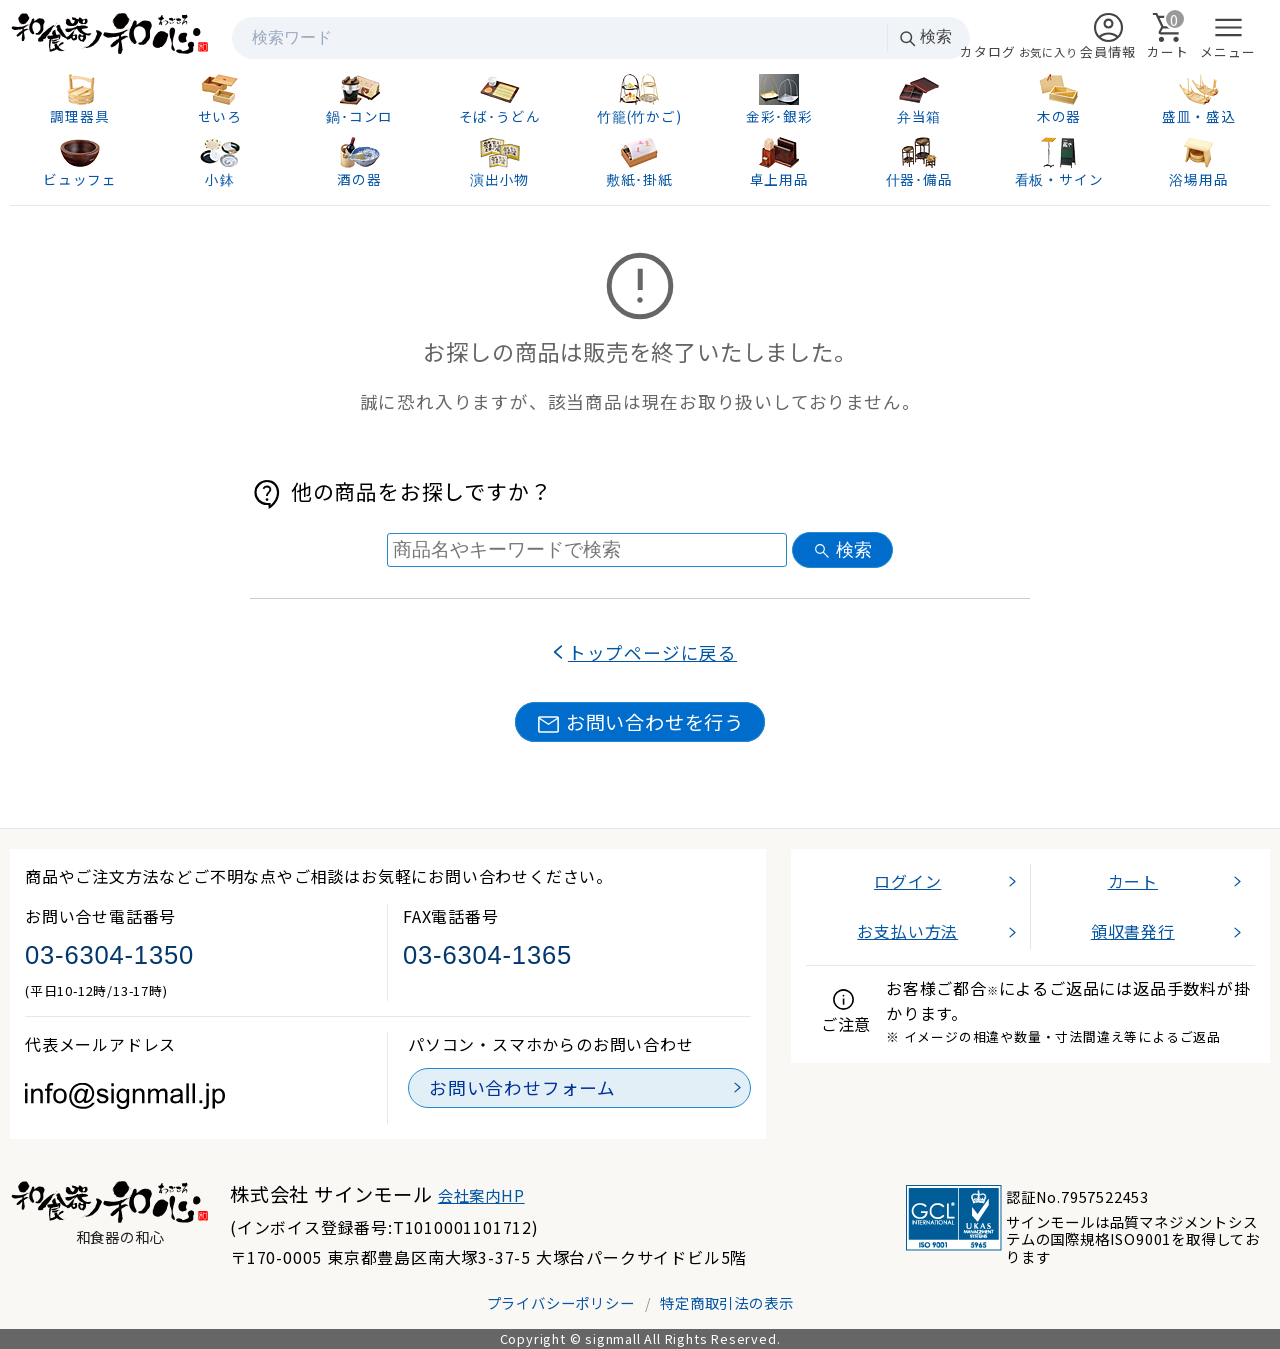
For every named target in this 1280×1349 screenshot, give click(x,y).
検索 (925, 37)
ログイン (907, 881)
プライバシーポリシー (561, 1302)
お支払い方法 (907, 931)
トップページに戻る (652, 652)
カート (1133, 881)
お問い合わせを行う (640, 722)
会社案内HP (481, 1195)
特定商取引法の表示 (726, 1302)
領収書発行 (1133, 931)
